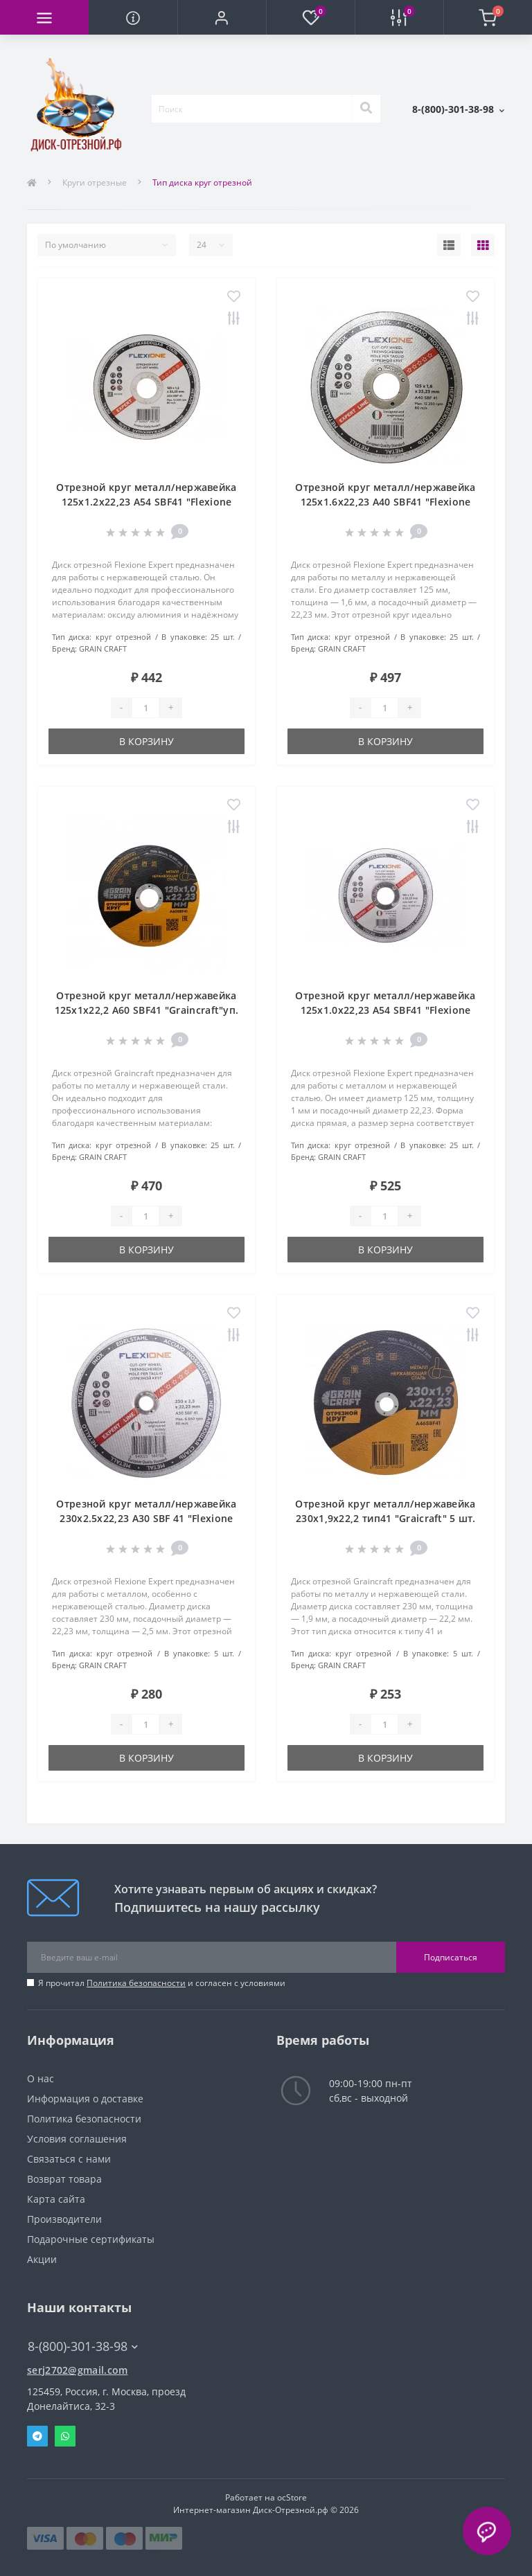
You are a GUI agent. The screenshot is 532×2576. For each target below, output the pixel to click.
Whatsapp (65, 2436)
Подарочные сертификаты (90, 2239)
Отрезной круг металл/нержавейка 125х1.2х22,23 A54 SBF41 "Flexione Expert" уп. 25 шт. (146, 502)
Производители (64, 2219)
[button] (221, 17)
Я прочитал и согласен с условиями (161, 1983)
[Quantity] (145, 707)
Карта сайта (56, 2199)
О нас (40, 2078)
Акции (42, 2259)
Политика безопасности (136, 1983)
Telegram (37, 2436)
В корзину (146, 741)
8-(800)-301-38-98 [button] (83, 2346)
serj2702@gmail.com (77, 2370)
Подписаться (450, 1957)
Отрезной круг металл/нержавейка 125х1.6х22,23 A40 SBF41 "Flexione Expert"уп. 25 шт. (385, 502)
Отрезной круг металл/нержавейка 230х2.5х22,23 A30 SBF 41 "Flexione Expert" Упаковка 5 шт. (146, 1518)
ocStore (292, 2497)
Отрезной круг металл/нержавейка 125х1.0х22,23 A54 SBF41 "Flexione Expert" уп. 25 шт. (385, 1010)
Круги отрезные (94, 182)
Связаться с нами (69, 2158)
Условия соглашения (77, 2138)
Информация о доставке (85, 2098)
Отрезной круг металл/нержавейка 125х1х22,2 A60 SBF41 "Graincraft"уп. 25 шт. (147, 1010)
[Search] (365, 109)
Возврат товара (64, 2178)
